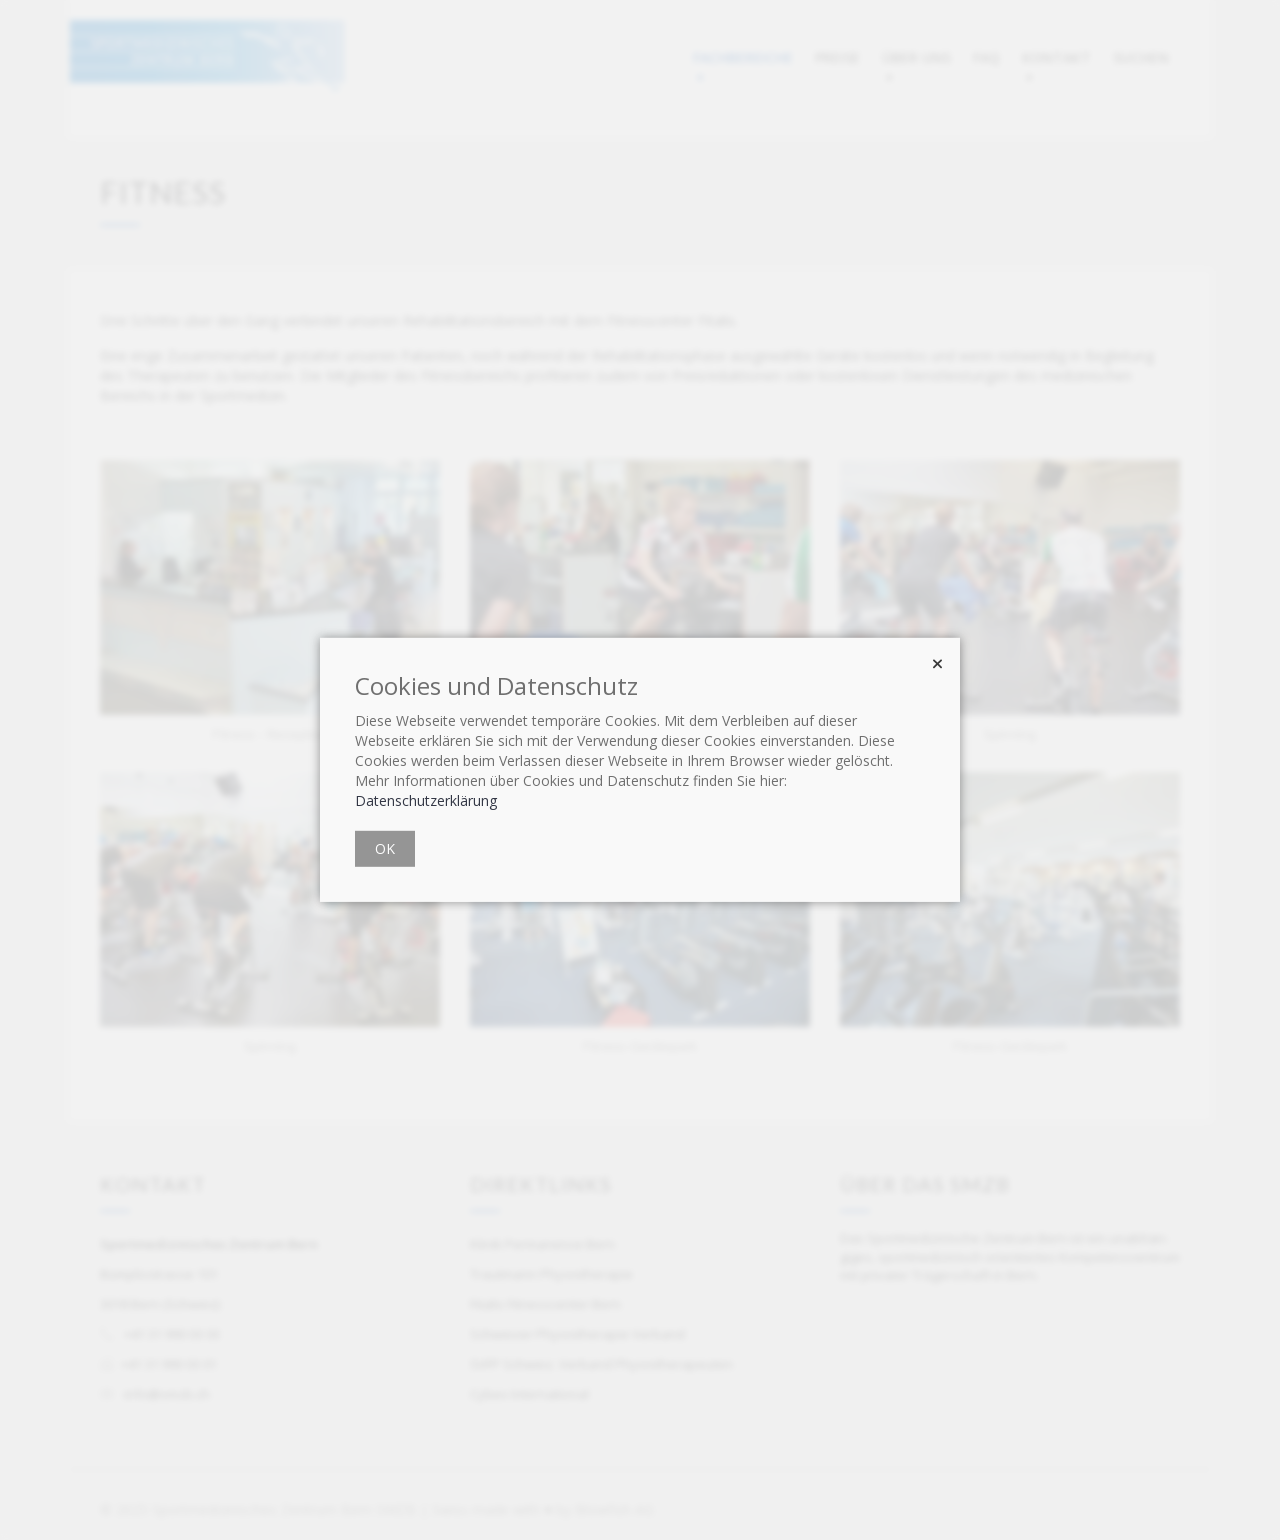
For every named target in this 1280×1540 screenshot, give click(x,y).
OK (385, 848)
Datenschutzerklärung (426, 800)
